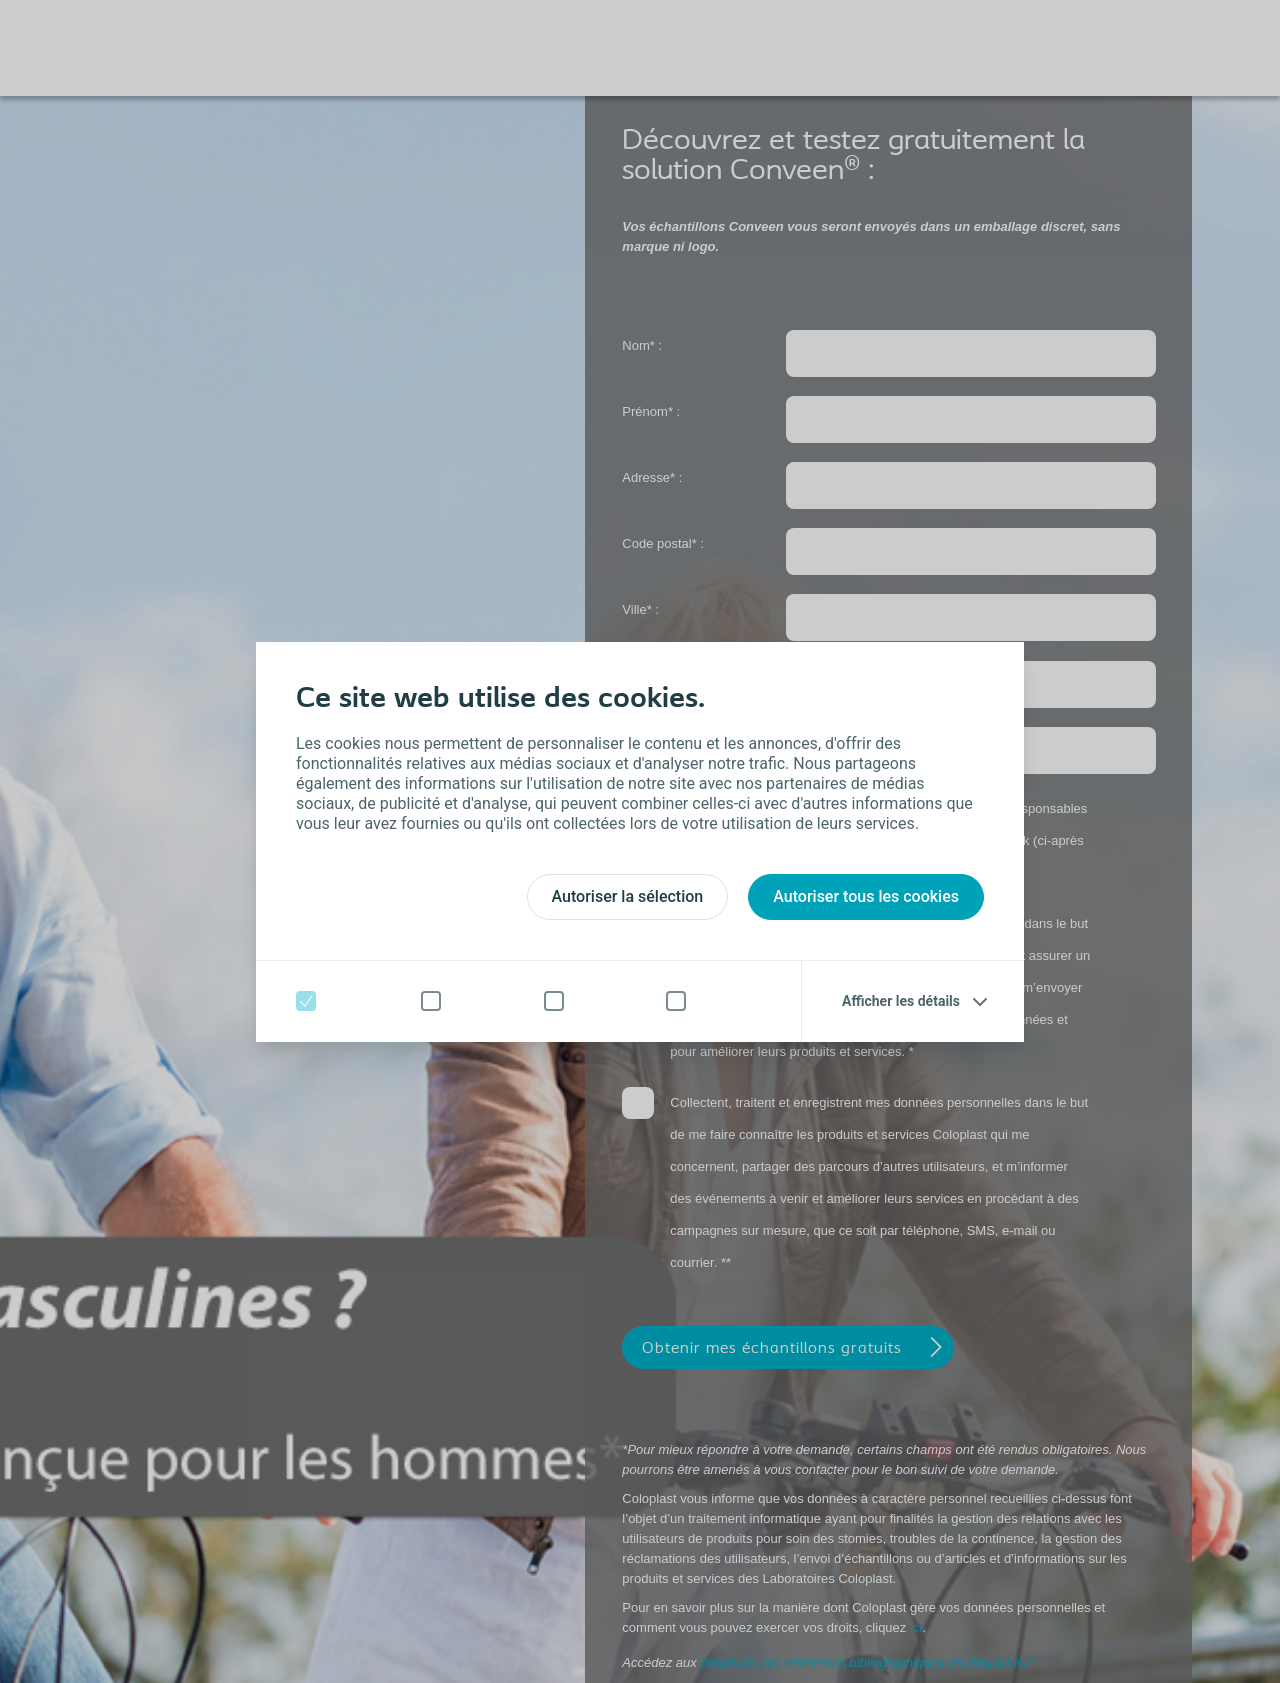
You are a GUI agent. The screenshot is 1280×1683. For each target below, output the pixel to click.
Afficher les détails (901, 1001)
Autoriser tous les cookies (866, 896)
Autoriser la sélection (628, 896)
